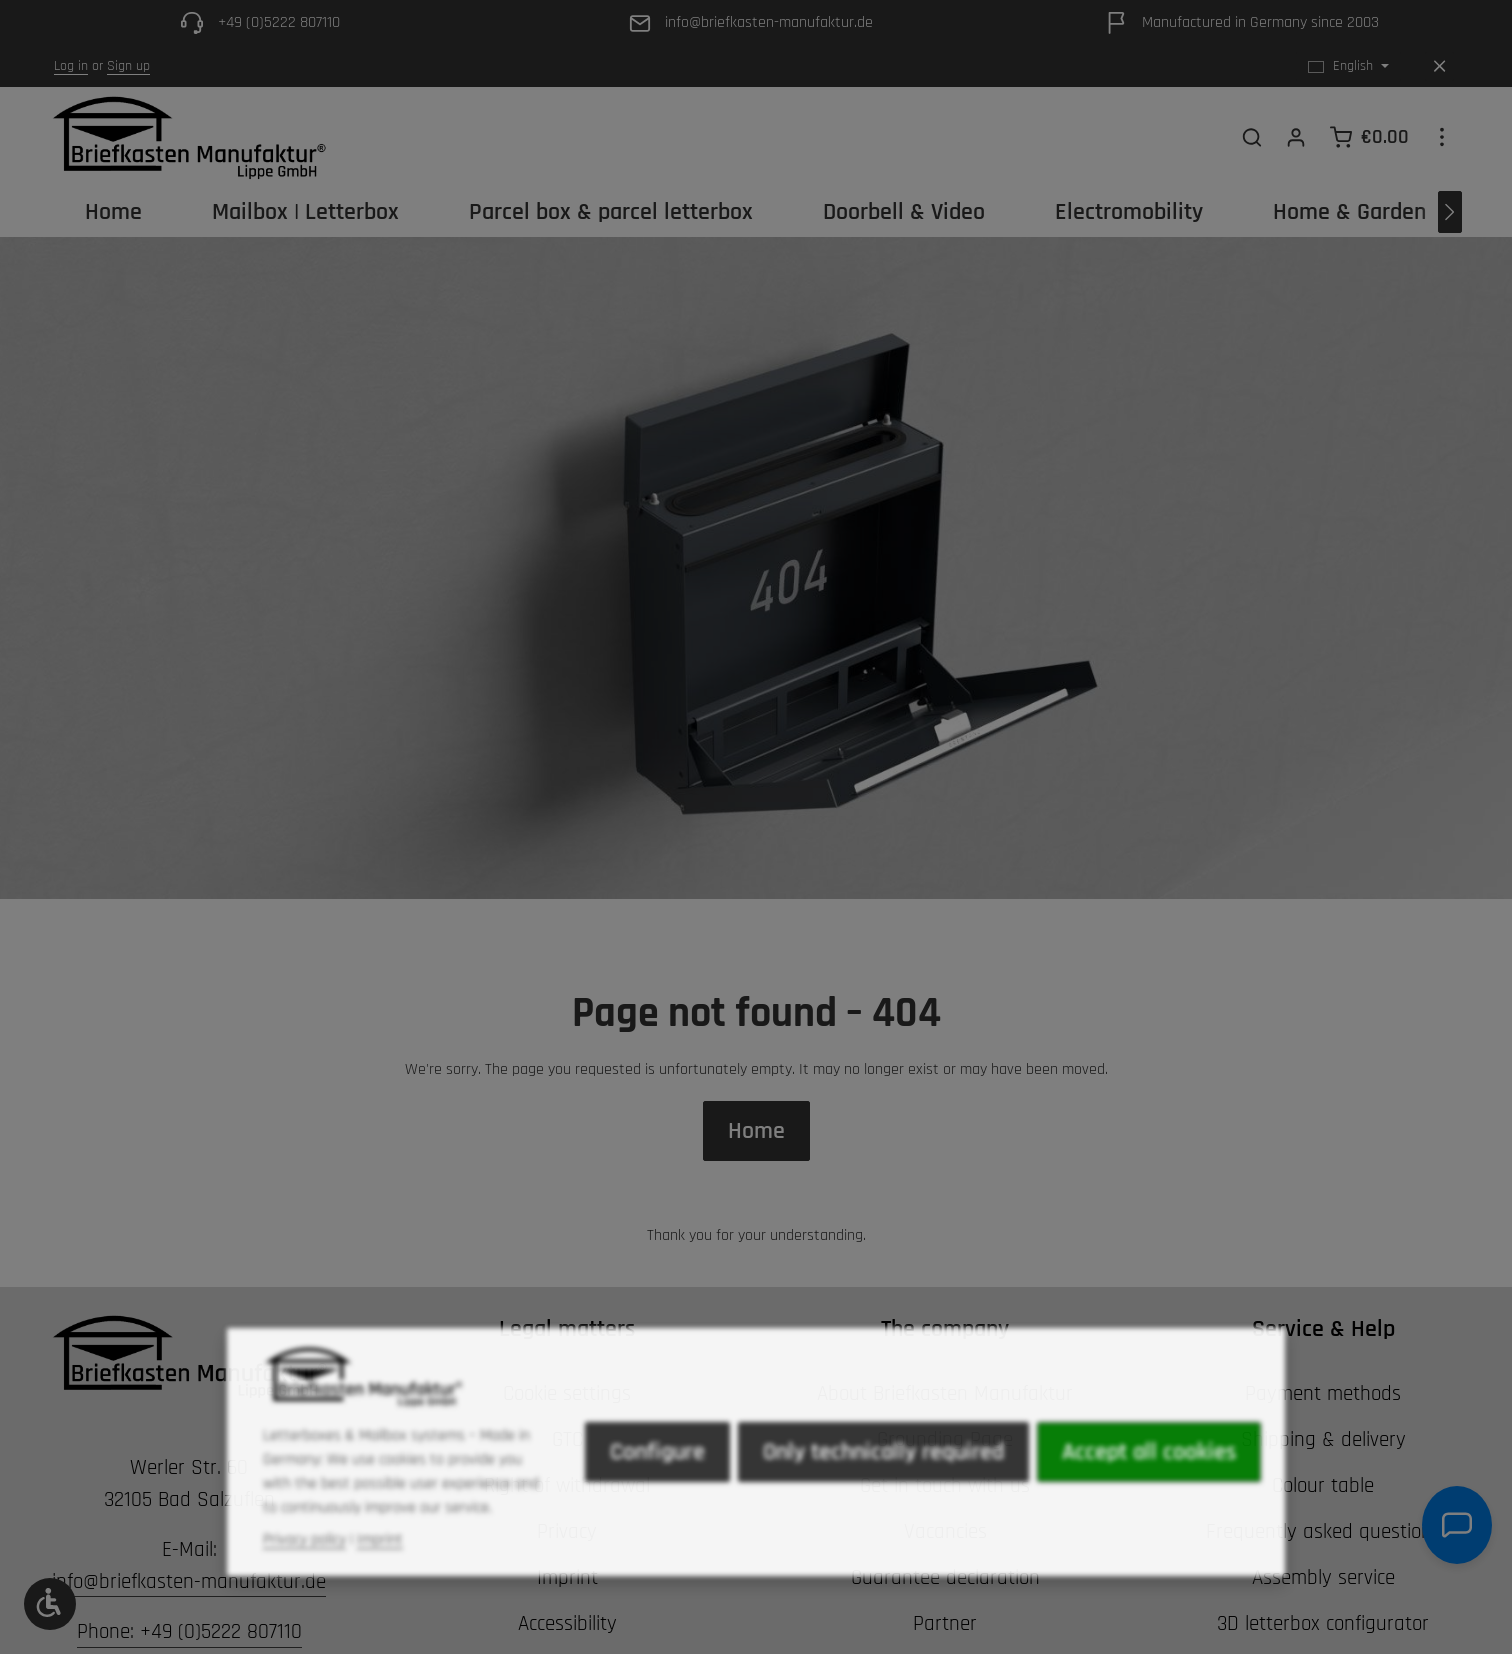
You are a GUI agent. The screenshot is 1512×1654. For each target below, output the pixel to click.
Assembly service (1323, 1577)
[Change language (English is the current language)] (1348, 66)
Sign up (128, 66)
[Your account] (1296, 137)
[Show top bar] (1442, 137)
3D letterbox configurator (1323, 1623)
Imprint (380, 1579)
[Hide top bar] (1439, 66)
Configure (657, 1492)
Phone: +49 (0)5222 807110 (189, 1631)
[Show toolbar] (50, 1604)
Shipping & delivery (1323, 1439)
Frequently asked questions (1323, 1531)
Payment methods (1323, 1393)
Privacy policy (304, 1579)
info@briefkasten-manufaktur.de (189, 1581)
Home (756, 1131)
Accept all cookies (1149, 1492)
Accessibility (567, 1623)
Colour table (1323, 1485)
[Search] (1252, 137)
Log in (71, 66)
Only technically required (883, 1492)
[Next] (1450, 212)
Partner (945, 1623)
